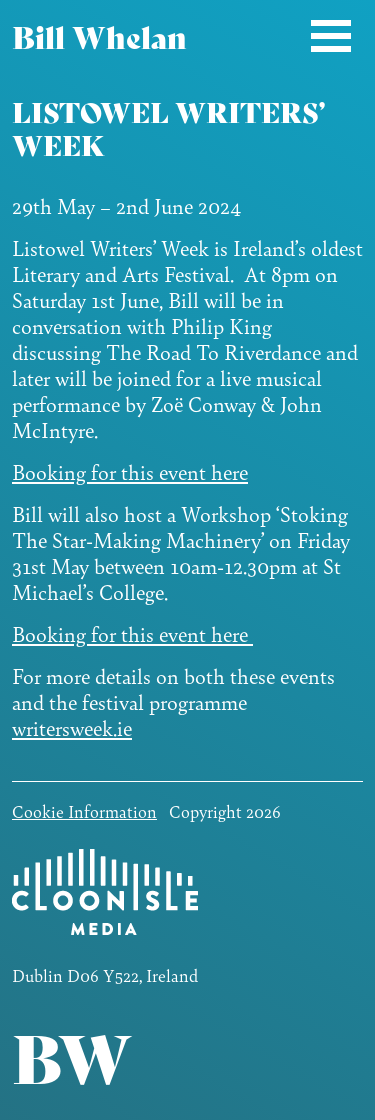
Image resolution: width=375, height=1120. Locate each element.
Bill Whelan (99, 35)
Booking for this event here (130, 471)
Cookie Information (84, 811)
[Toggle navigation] (331, 35)
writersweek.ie (72, 727)
